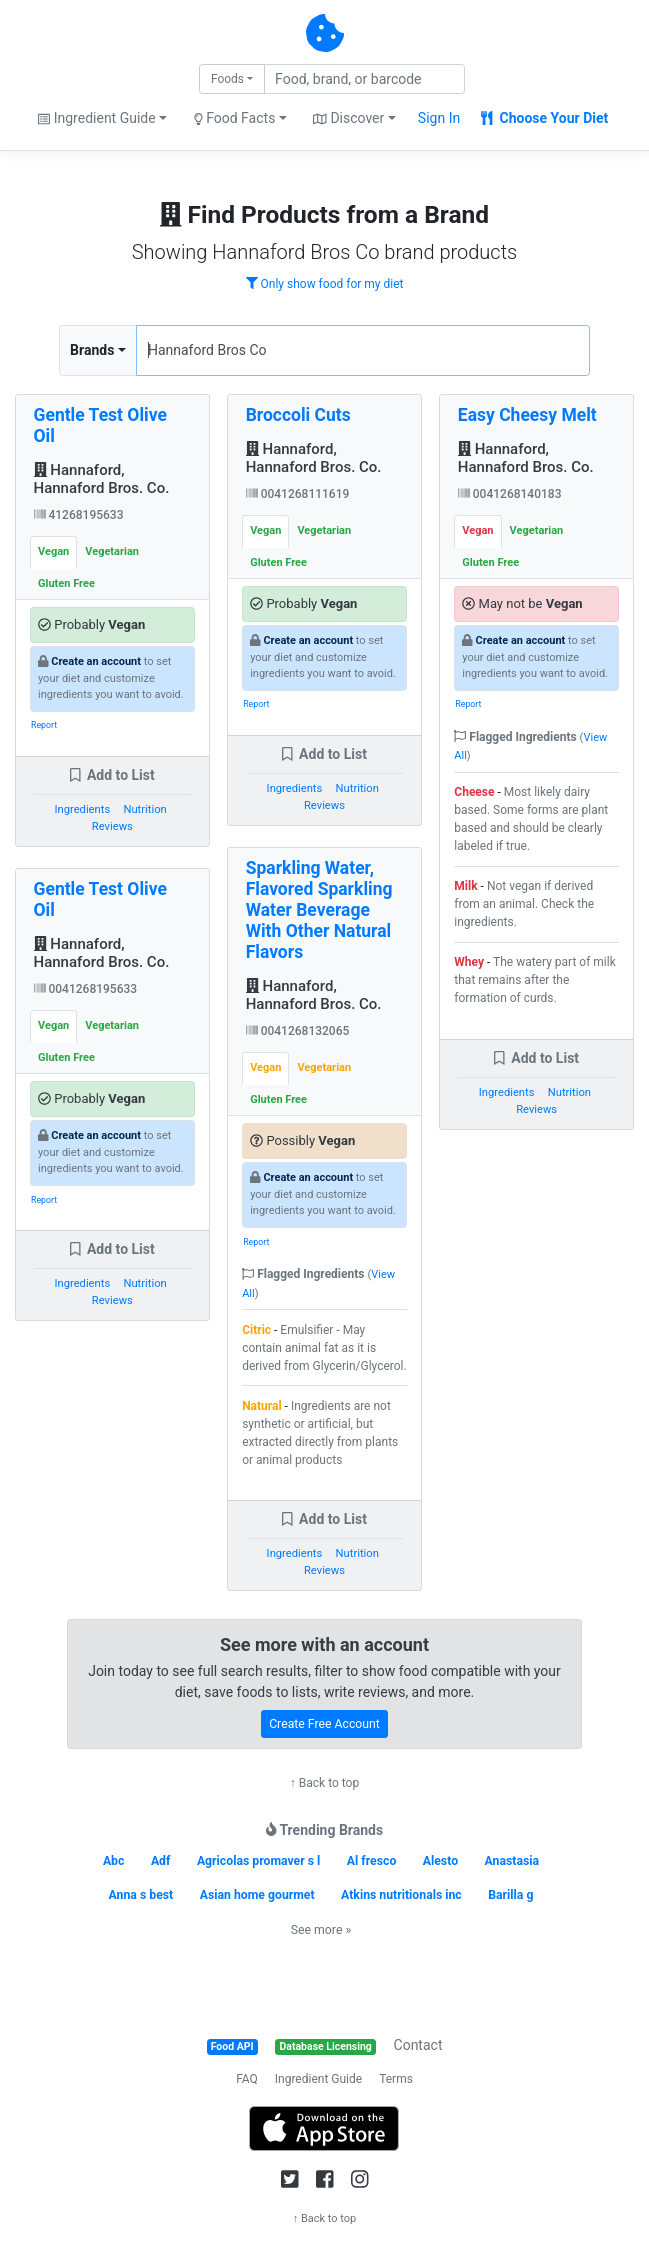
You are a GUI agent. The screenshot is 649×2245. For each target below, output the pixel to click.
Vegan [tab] (53, 551)
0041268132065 (298, 1031)
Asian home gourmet (257, 1895)
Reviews (112, 826)
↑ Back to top (324, 1783)
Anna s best (141, 1895)
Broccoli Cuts (298, 415)
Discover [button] (348, 118)
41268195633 (79, 515)
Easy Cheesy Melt (527, 415)
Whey (469, 962)
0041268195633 (86, 989)
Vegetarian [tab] (112, 551)
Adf (161, 1861)
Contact (418, 2045)
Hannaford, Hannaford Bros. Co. (102, 479)
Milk (465, 886)
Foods (227, 79)
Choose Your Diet (544, 118)
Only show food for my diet (325, 284)
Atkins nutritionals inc (401, 1895)
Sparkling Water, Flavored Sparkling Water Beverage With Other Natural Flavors (319, 910)
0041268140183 (510, 494)
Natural (261, 1406)
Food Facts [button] (235, 118)
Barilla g (510, 1895)
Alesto (440, 1861)
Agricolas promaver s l (258, 1861)
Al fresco (371, 1861)
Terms (396, 2079)
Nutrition (144, 809)
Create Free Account (324, 1724)
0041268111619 (298, 494)
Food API (232, 2046)
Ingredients (82, 809)
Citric (256, 1330)
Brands (92, 350)
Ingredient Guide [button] (96, 118)
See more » (321, 1930)
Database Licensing (326, 2046)
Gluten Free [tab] (66, 583)
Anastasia (512, 1861)
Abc (114, 1861)
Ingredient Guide (318, 2079)
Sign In (439, 118)
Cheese (474, 792)
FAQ (247, 2079)
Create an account (96, 661)
